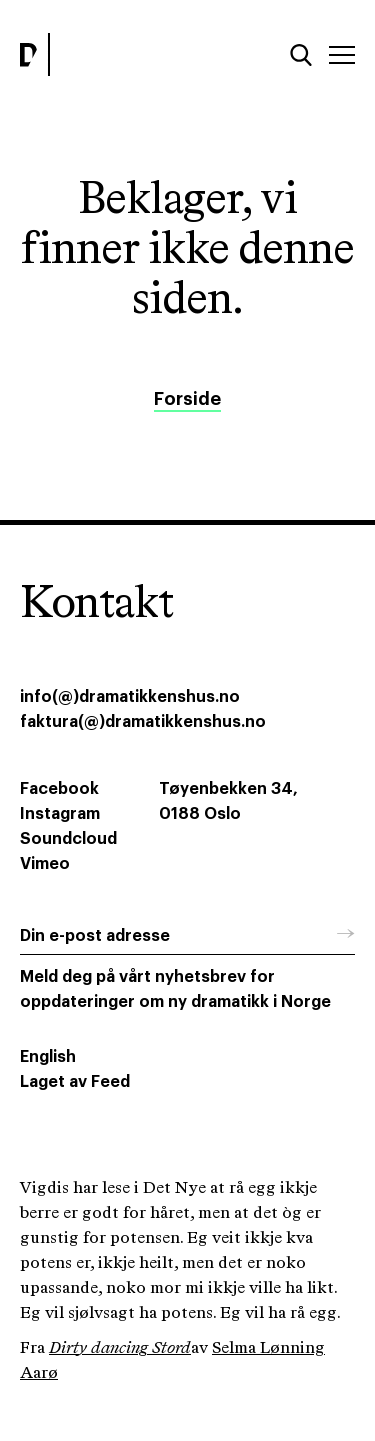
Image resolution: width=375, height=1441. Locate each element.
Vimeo (45, 864)
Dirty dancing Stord (120, 1348)
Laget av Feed (75, 1082)
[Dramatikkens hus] (98, 54)
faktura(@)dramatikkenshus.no (143, 722)
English (48, 1057)
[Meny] (342, 55)
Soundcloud (68, 839)
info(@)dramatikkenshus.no (130, 697)
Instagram (60, 814)
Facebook (59, 789)
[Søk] (301, 55)
